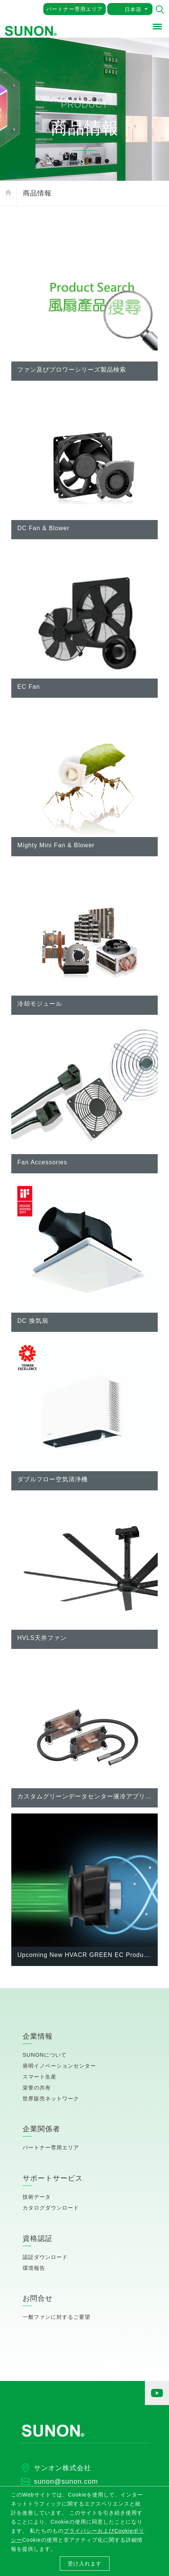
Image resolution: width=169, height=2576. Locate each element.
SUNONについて (45, 2055)
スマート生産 (39, 2077)
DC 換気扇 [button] (32, 1321)
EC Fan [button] (28, 686)
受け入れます (85, 2564)
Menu (158, 25)
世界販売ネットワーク (51, 2099)
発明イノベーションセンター (59, 2066)
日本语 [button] (133, 9)
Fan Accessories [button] (42, 1162)
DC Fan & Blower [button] (43, 528)
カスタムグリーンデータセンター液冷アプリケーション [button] (84, 1796)
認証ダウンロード (45, 2257)
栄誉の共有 (37, 2088)
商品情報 (37, 193)
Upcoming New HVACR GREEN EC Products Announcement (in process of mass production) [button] (84, 1955)
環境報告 (34, 2268)
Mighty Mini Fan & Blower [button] (55, 845)
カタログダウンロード (51, 2208)
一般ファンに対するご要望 (56, 2317)
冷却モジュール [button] (39, 1004)
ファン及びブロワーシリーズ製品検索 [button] (71, 369)
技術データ (37, 2197)
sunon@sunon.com (66, 2481)
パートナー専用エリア (74, 9)
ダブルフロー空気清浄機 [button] (52, 1479)
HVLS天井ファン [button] (42, 1638)
